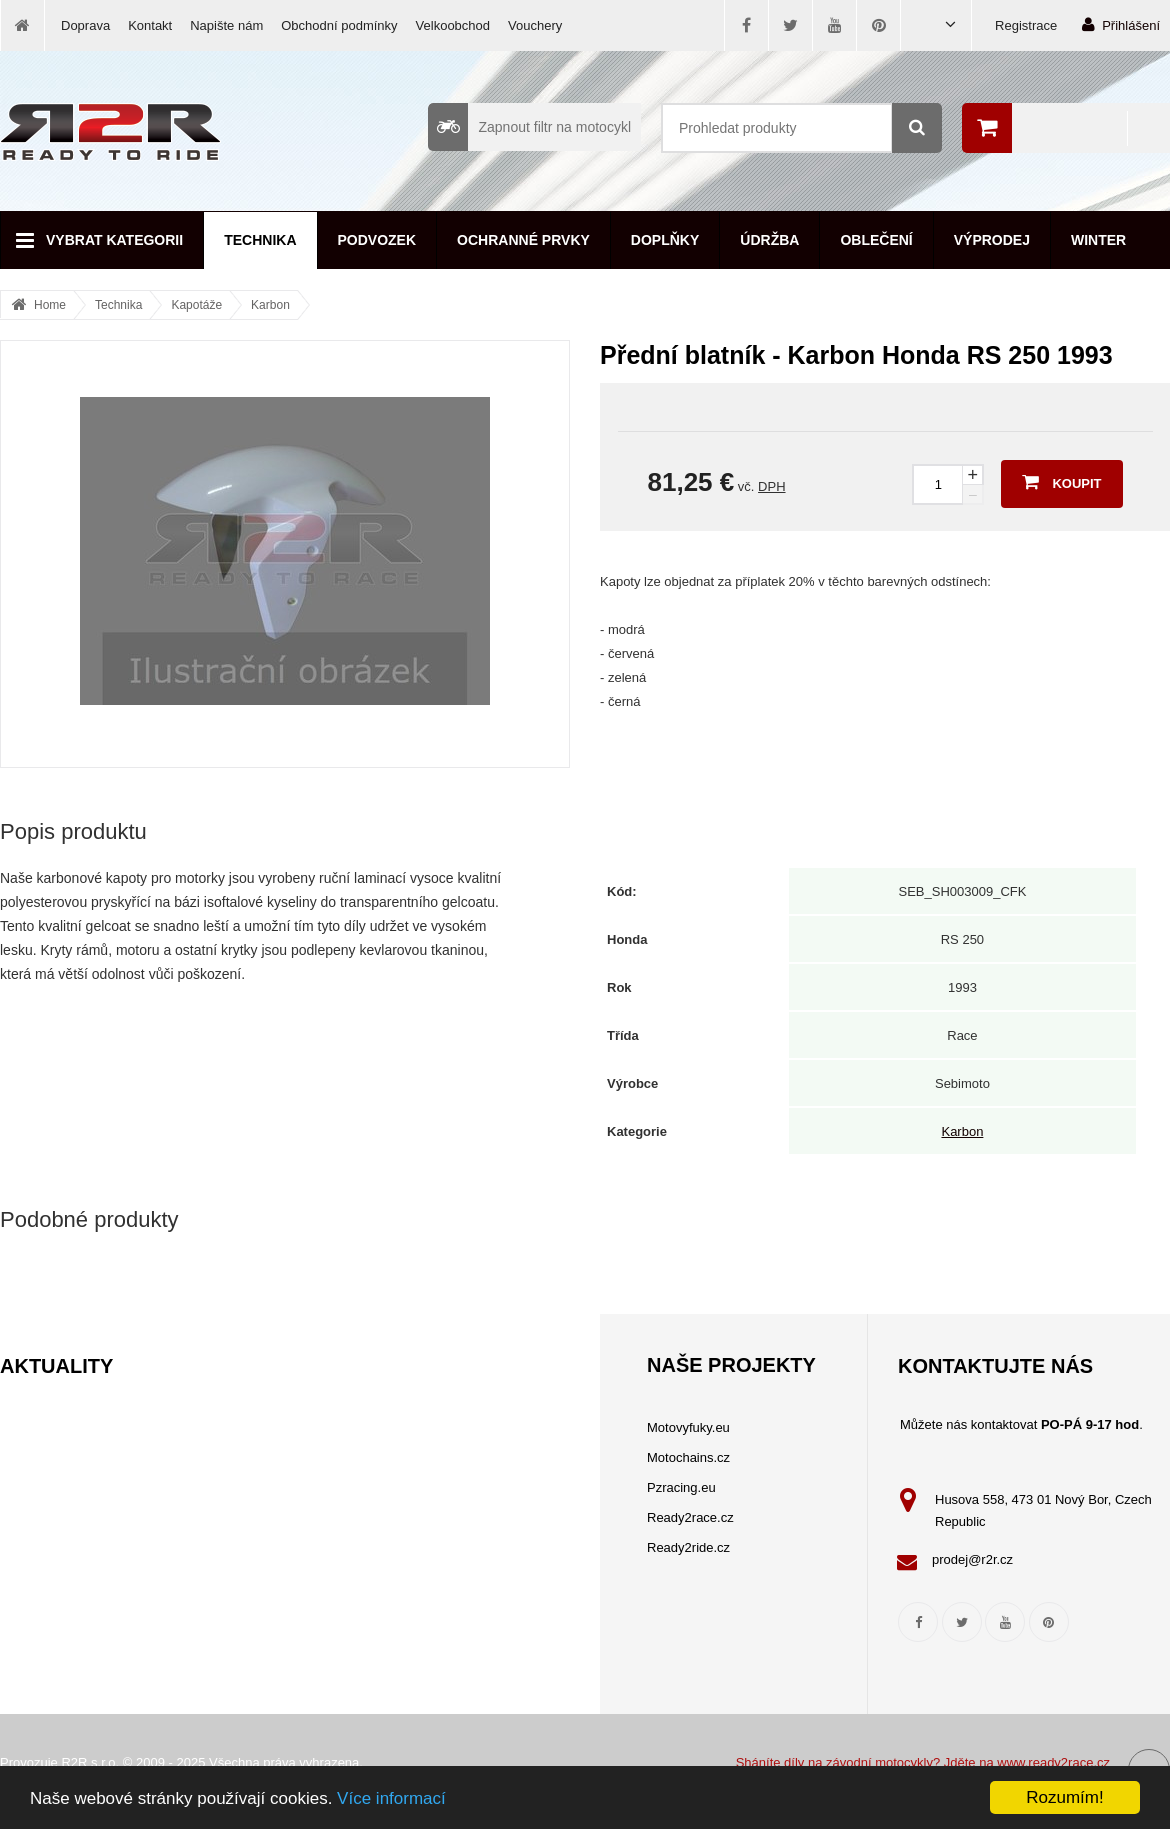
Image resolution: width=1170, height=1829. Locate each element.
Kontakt (150, 25)
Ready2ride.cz (688, 1547)
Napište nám (226, 25)
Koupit (1061, 482)
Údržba (769, 240)
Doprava (85, 25)
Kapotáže (196, 305)
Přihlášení (1121, 24)
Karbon (270, 305)
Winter (1098, 240)
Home (50, 305)
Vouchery (535, 25)
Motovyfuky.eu (688, 1427)
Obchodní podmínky (339, 25)
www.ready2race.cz (1053, 1762)
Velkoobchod (453, 25)
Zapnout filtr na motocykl (529, 127)
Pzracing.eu (681, 1487)
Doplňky (665, 240)
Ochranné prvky (523, 240)
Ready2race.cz (690, 1517)
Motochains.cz (688, 1457)
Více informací (391, 1798)
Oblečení (876, 240)
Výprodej (992, 240)
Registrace (1026, 25)
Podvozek (377, 240)
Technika (260, 240)
